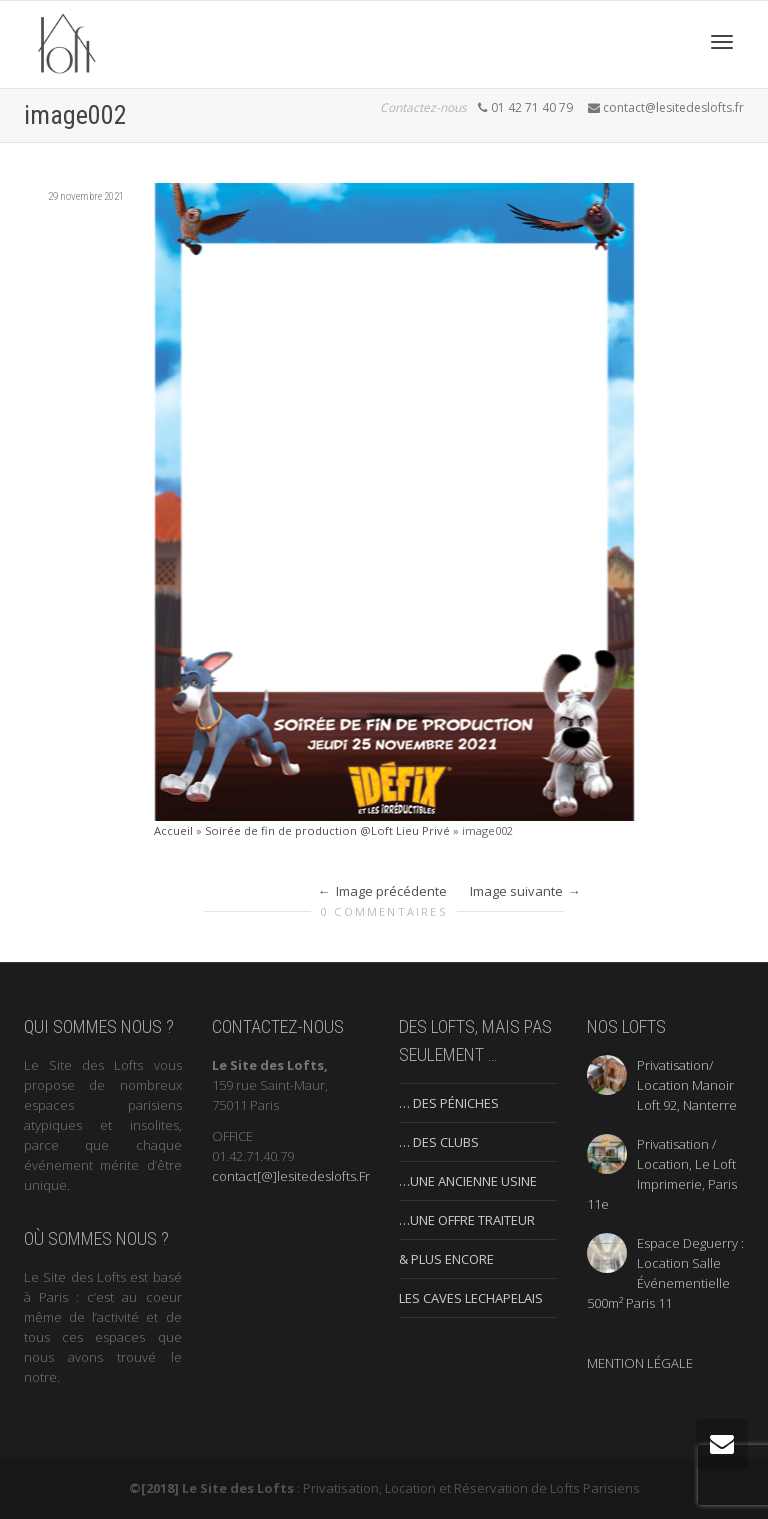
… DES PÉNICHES (449, 1103)
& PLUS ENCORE (446, 1259)
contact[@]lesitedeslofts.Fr (291, 1176)
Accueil (173, 830)
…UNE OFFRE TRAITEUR (467, 1220)
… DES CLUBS (439, 1142)
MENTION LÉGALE (640, 1363)
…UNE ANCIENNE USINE (468, 1181)
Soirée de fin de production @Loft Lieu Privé (327, 830)
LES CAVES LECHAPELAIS (471, 1298)
